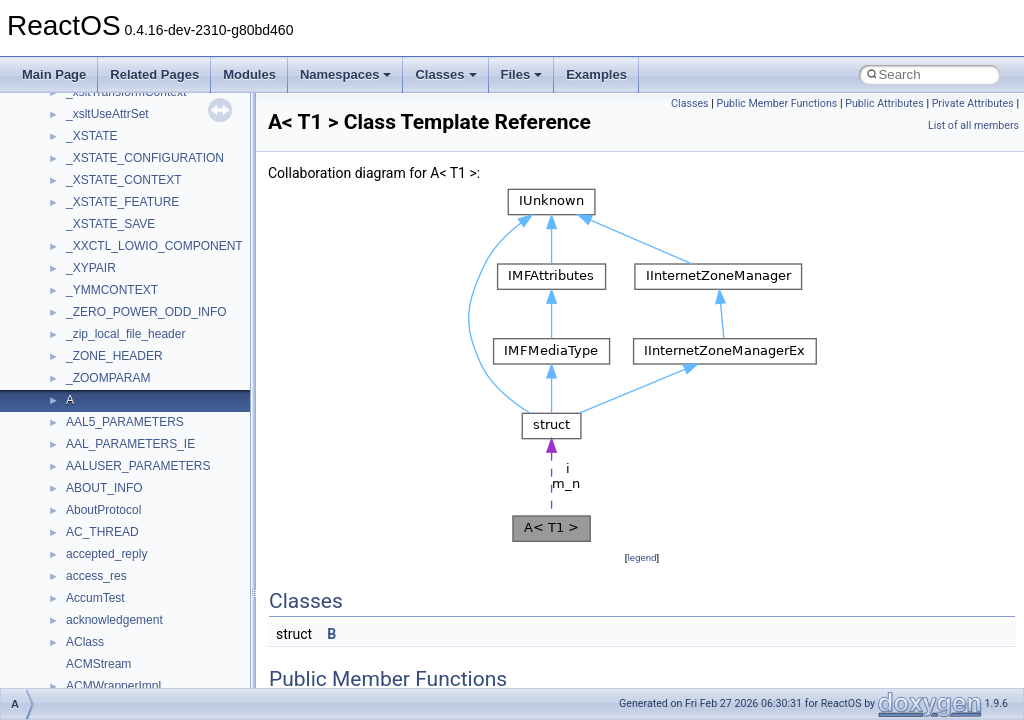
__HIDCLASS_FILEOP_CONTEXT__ (166, 551)
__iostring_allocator (118, 573)
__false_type (100, 243)
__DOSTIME (100, 177)
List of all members (973, 125)
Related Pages (154, 74)
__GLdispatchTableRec (128, 485)
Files (522, 74)
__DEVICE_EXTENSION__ (139, 111)
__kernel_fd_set (108, 595)
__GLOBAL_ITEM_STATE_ (139, 507)
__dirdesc (92, 133)
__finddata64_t (105, 287)
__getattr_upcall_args (123, 441)
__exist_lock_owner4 (122, 221)
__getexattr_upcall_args (130, 463)
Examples (596, 74)
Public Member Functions (776, 103)
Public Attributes (884, 103)
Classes (445, 74)
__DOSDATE (101, 155)
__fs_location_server (121, 331)
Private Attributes (973, 103)
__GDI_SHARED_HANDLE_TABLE (161, 375)
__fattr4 (86, 265)
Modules (249, 74)
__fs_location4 (104, 309)
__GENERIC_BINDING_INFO (146, 397)
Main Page (54, 74)
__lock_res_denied (116, 683)
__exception (98, 199)
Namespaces (346, 74)
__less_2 (90, 661)
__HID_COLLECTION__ (131, 529)
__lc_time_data (106, 639)
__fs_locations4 (107, 353)
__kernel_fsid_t (106, 617)
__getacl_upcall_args (122, 419)
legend (641, 557)
